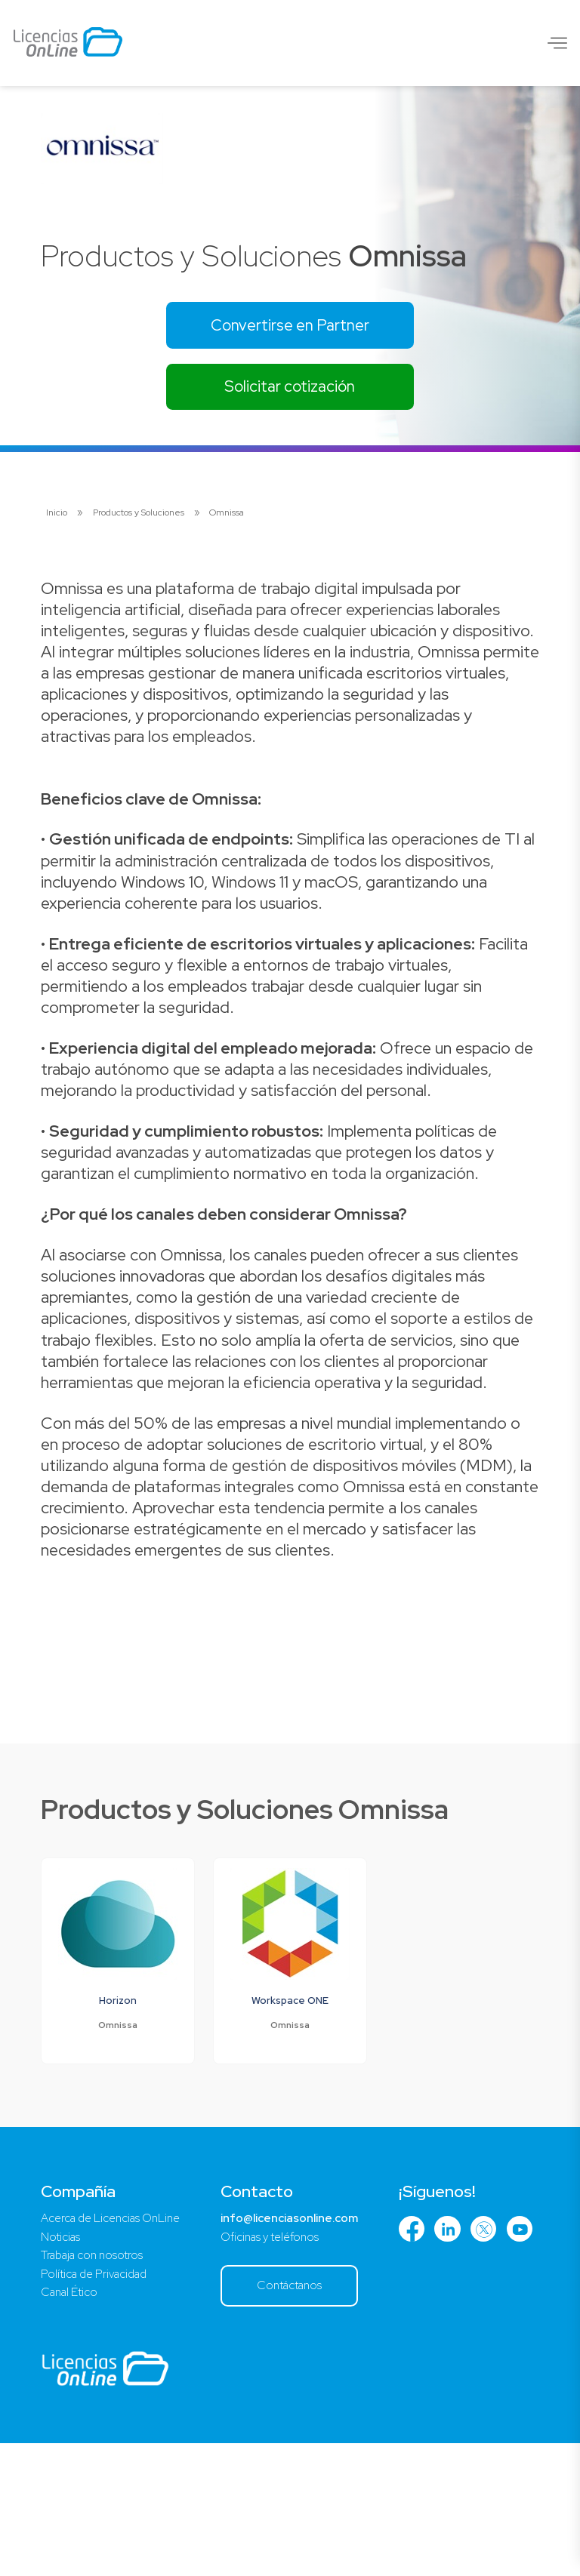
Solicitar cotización (290, 391)
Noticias (61, 2365)
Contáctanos (305, 2416)
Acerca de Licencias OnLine (116, 2345)
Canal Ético (72, 2424)
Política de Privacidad (98, 2404)
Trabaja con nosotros (95, 2385)
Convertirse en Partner (290, 326)
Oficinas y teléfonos (285, 2365)
